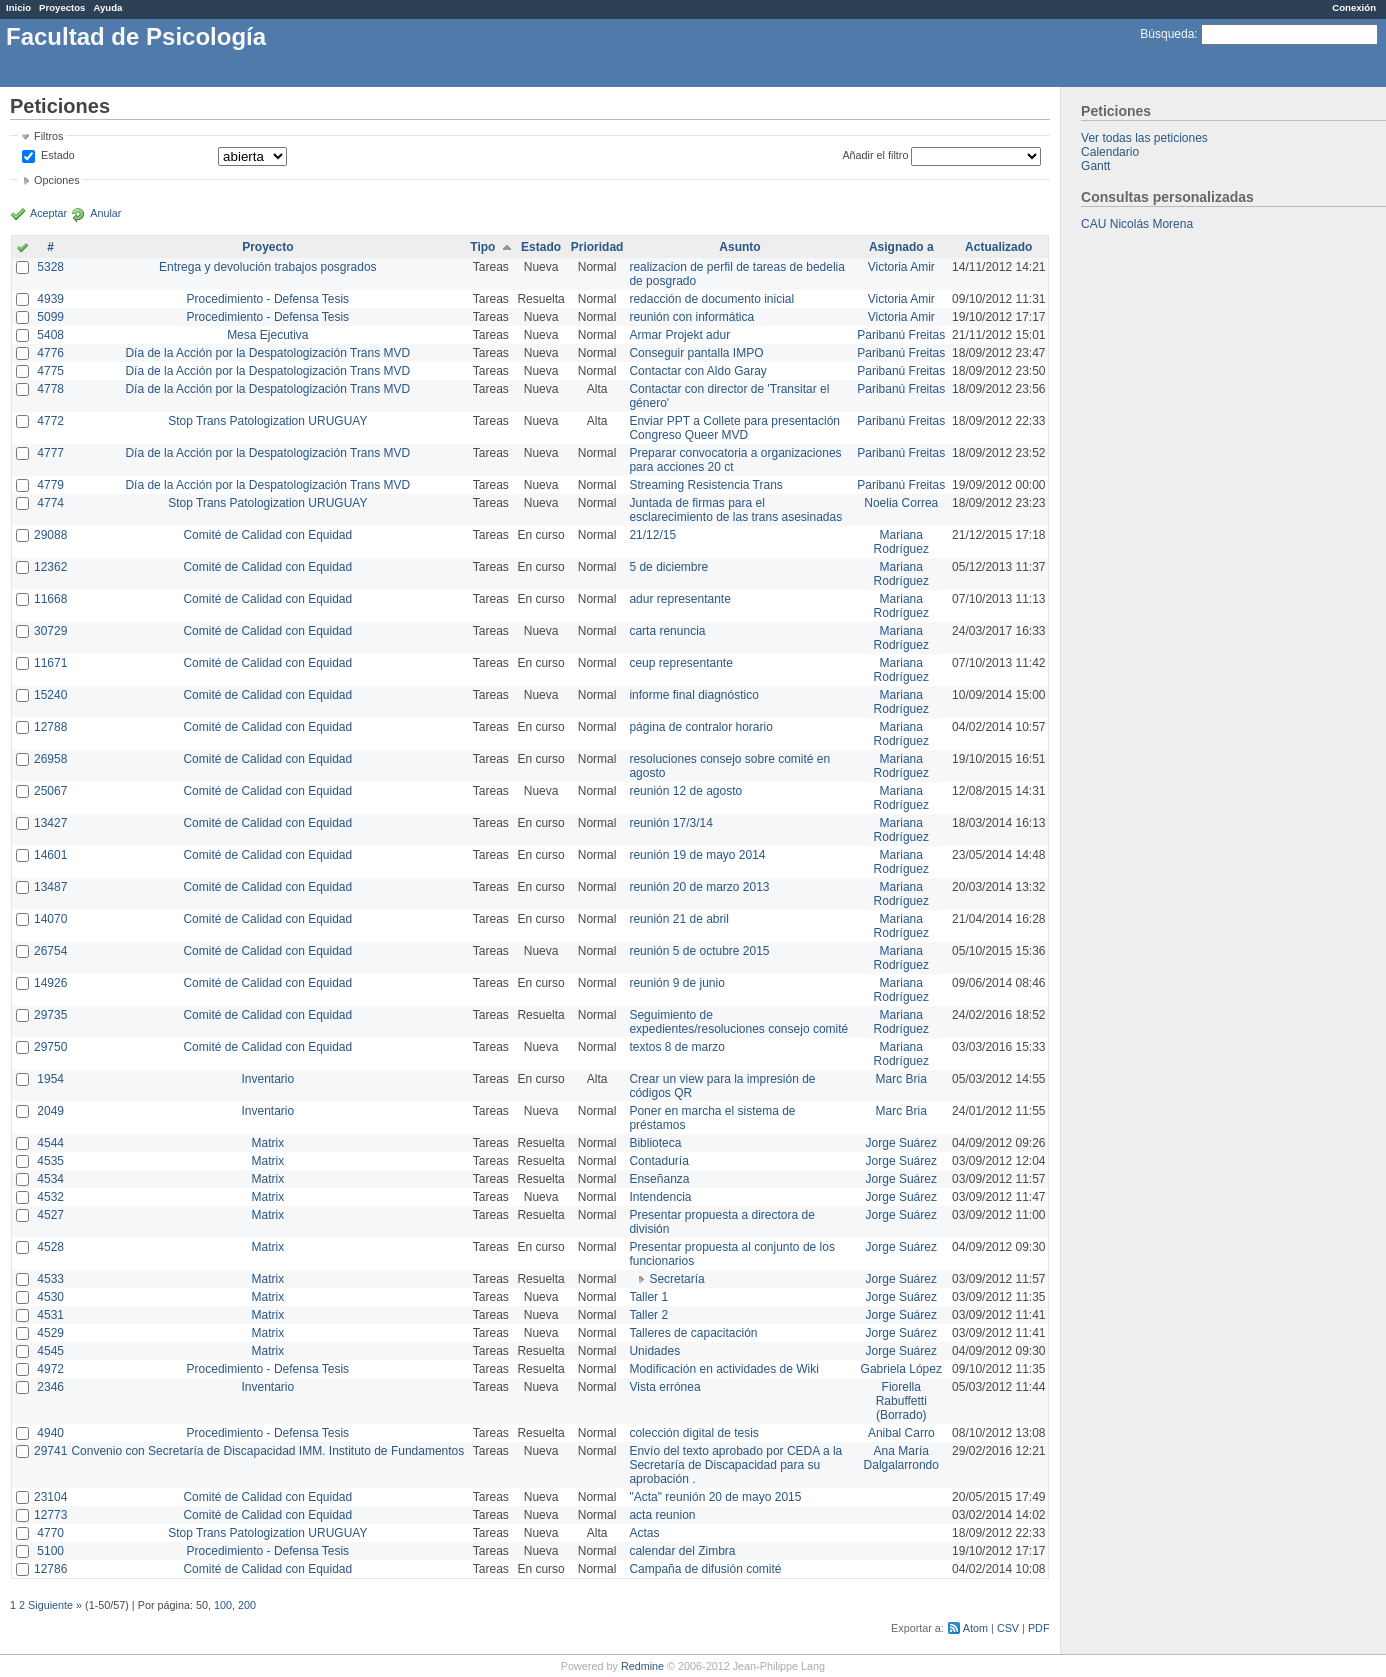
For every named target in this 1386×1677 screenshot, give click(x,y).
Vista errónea (664, 1387)
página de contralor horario (700, 727)
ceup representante (680, 663)
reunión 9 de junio (676, 983)
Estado (58, 155)
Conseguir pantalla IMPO (696, 353)
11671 (50, 663)
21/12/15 (652, 535)
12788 (50, 727)
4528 (50, 1247)
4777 (50, 453)
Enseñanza (659, 1179)
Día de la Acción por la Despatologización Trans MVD (267, 353)
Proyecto (267, 247)
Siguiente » (55, 1605)
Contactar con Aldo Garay (697, 371)
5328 (50, 267)
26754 (50, 951)
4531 (50, 1315)
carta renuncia (667, 631)
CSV (1008, 1628)
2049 (50, 1111)
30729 (50, 631)
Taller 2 (648, 1315)
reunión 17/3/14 (670, 823)
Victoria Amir (901, 267)
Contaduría (658, 1161)
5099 (50, 317)
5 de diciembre (668, 567)
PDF (1039, 1628)
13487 (50, 887)
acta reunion (662, 1515)
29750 (50, 1047)
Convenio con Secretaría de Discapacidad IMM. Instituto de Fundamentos (267, 1451)
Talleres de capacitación (693, 1333)
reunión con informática (691, 317)
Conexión (1354, 7)
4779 (50, 485)
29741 (50, 1451)
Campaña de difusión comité (705, 1569)
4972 (50, 1369)
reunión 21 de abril (678, 919)
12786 (50, 1569)
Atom (975, 1628)
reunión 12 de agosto (685, 791)
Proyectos (62, 7)
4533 (50, 1279)
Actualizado (998, 247)
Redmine (642, 1666)
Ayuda (107, 7)
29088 (50, 535)
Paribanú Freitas (901, 335)
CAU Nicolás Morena (1137, 224)
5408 (50, 335)
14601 (50, 855)
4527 (50, 1215)
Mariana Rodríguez (901, 542)
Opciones (57, 180)
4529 (50, 1333)
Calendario (1110, 152)
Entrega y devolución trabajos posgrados (267, 267)
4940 (50, 1433)
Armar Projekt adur (679, 335)
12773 (50, 1515)
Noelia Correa (901, 503)
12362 (50, 567)
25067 (50, 791)
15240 (50, 695)
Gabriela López (901, 1369)
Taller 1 (648, 1297)
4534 (50, 1179)
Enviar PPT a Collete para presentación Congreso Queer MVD (734, 428)
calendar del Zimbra (682, 1551)
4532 (50, 1197)
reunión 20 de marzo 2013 (699, 887)
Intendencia (660, 1197)
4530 (50, 1297)
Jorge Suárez (901, 1143)
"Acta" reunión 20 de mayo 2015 (715, 1497)
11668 (50, 599)
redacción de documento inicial (711, 299)
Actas (644, 1533)
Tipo (482, 247)
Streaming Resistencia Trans (705, 485)
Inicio (18, 7)
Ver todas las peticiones (1144, 138)
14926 (50, 983)
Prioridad (597, 247)
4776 (50, 353)
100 (223, 1605)
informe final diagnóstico (693, 695)
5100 (50, 1551)
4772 (50, 421)
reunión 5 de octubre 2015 (699, 951)
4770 (50, 1533)
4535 (50, 1161)
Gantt (1095, 166)
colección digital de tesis (693, 1433)
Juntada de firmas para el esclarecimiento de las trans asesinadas (735, 510)
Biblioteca (655, 1143)
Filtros (48, 136)
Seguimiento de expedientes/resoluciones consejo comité (738, 1022)
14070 (50, 919)
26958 (50, 759)
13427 (50, 823)
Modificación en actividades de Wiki (723, 1369)
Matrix (267, 1143)
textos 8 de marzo (676, 1047)
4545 (50, 1351)
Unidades (654, 1351)
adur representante (679, 599)
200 (247, 1605)
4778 (50, 389)
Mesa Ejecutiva (267, 335)
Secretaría (676, 1279)
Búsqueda (1167, 34)
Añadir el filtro (875, 155)
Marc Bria (901, 1079)
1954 (50, 1079)
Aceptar (48, 213)
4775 (50, 371)
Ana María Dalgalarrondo (901, 1458)
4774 (50, 503)
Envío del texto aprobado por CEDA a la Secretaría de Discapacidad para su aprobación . (735, 1465)
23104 (50, 1497)
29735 (50, 1015)
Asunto (739, 247)
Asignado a (901, 247)
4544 (50, 1143)
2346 (50, 1387)
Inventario (267, 1079)
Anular (105, 213)
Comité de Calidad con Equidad (267, 535)
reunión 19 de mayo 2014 (697, 855)
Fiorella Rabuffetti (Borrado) (901, 1401)
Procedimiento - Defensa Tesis (268, 299)
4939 (50, 299)
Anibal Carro (901, 1433)
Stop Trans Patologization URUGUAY (267, 421)
